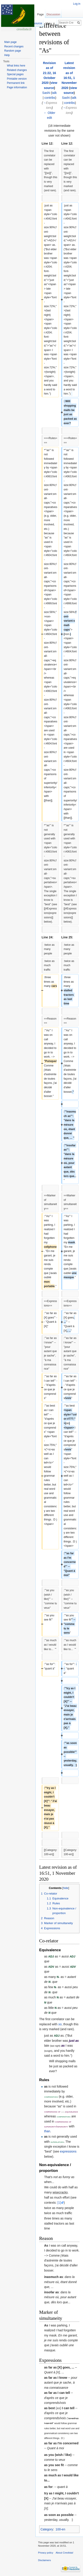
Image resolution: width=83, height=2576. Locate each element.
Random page (12, 50)
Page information (17, 87)
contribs (49, 97)
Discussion (53, 14)
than (47, 2131)
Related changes (17, 70)
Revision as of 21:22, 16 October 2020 (49, 73)
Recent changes (13, 46)
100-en (60, 2529)
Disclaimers (44, 2560)
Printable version (17, 78)
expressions (68, 2151)
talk (54, 93)
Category (47, 2529)
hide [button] (65, 1888)
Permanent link (16, 83)
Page (40, 14)
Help (7, 55)
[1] (59, 2202)
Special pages (15, 74)
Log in (76, 3)
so (60, 2024)
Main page (10, 42)
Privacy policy (45, 2552)
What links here (16, 65)
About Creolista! (64, 2552)
